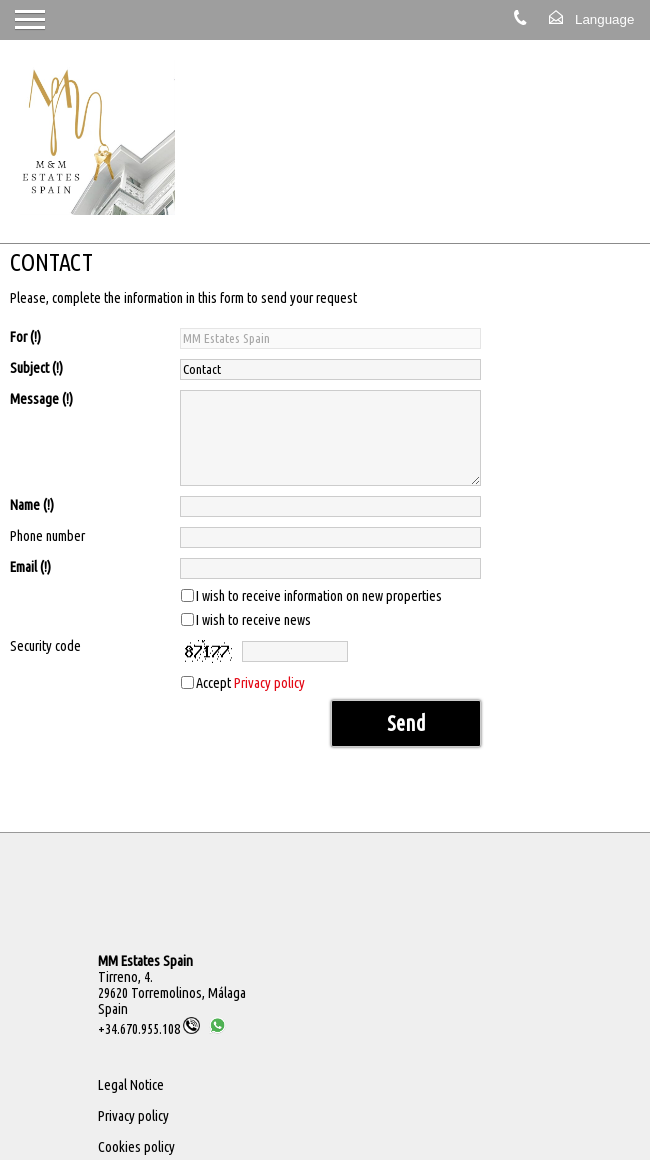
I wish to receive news (253, 620)
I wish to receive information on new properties (319, 596)
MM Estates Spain (145, 961)
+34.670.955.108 (149, 1029)
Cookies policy (136, 1147)
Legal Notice (131, 1085)
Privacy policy (269, 683)
